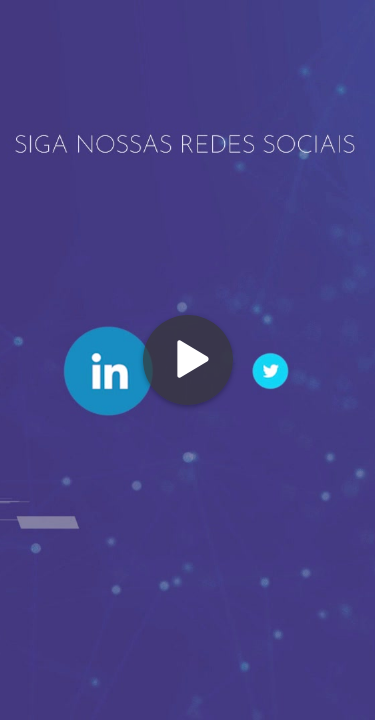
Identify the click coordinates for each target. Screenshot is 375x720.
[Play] (188, 360)
